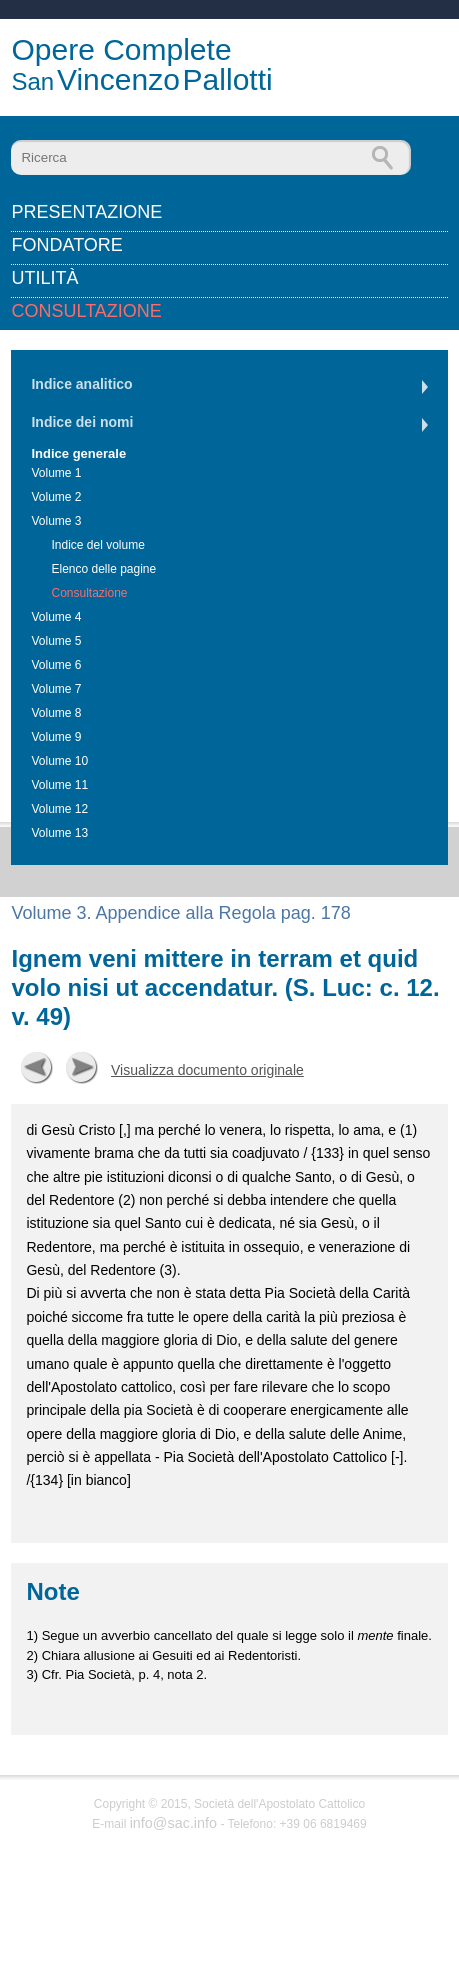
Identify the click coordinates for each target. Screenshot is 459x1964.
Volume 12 (59, 809)
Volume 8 (56, 713)
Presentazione (86, 212)
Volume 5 (56, 641)
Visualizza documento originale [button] (207, 1070)
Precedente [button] (37, 1068)
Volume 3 (56, 521)
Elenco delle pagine (103, 569)
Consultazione (86, 311)
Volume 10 (59, 761)
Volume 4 (56, 617)
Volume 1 (56, 473)
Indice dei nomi (82, 422)
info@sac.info (173, 1823)
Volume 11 (59, 785)
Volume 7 (56, 689)
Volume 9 (56, 737)
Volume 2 (56, 497)
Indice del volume (97, 545)
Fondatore (66, 245)
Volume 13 (59, 833)
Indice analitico (81, 384)
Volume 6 (56, 665)
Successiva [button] (82, 1068)
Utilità (44, 278)
